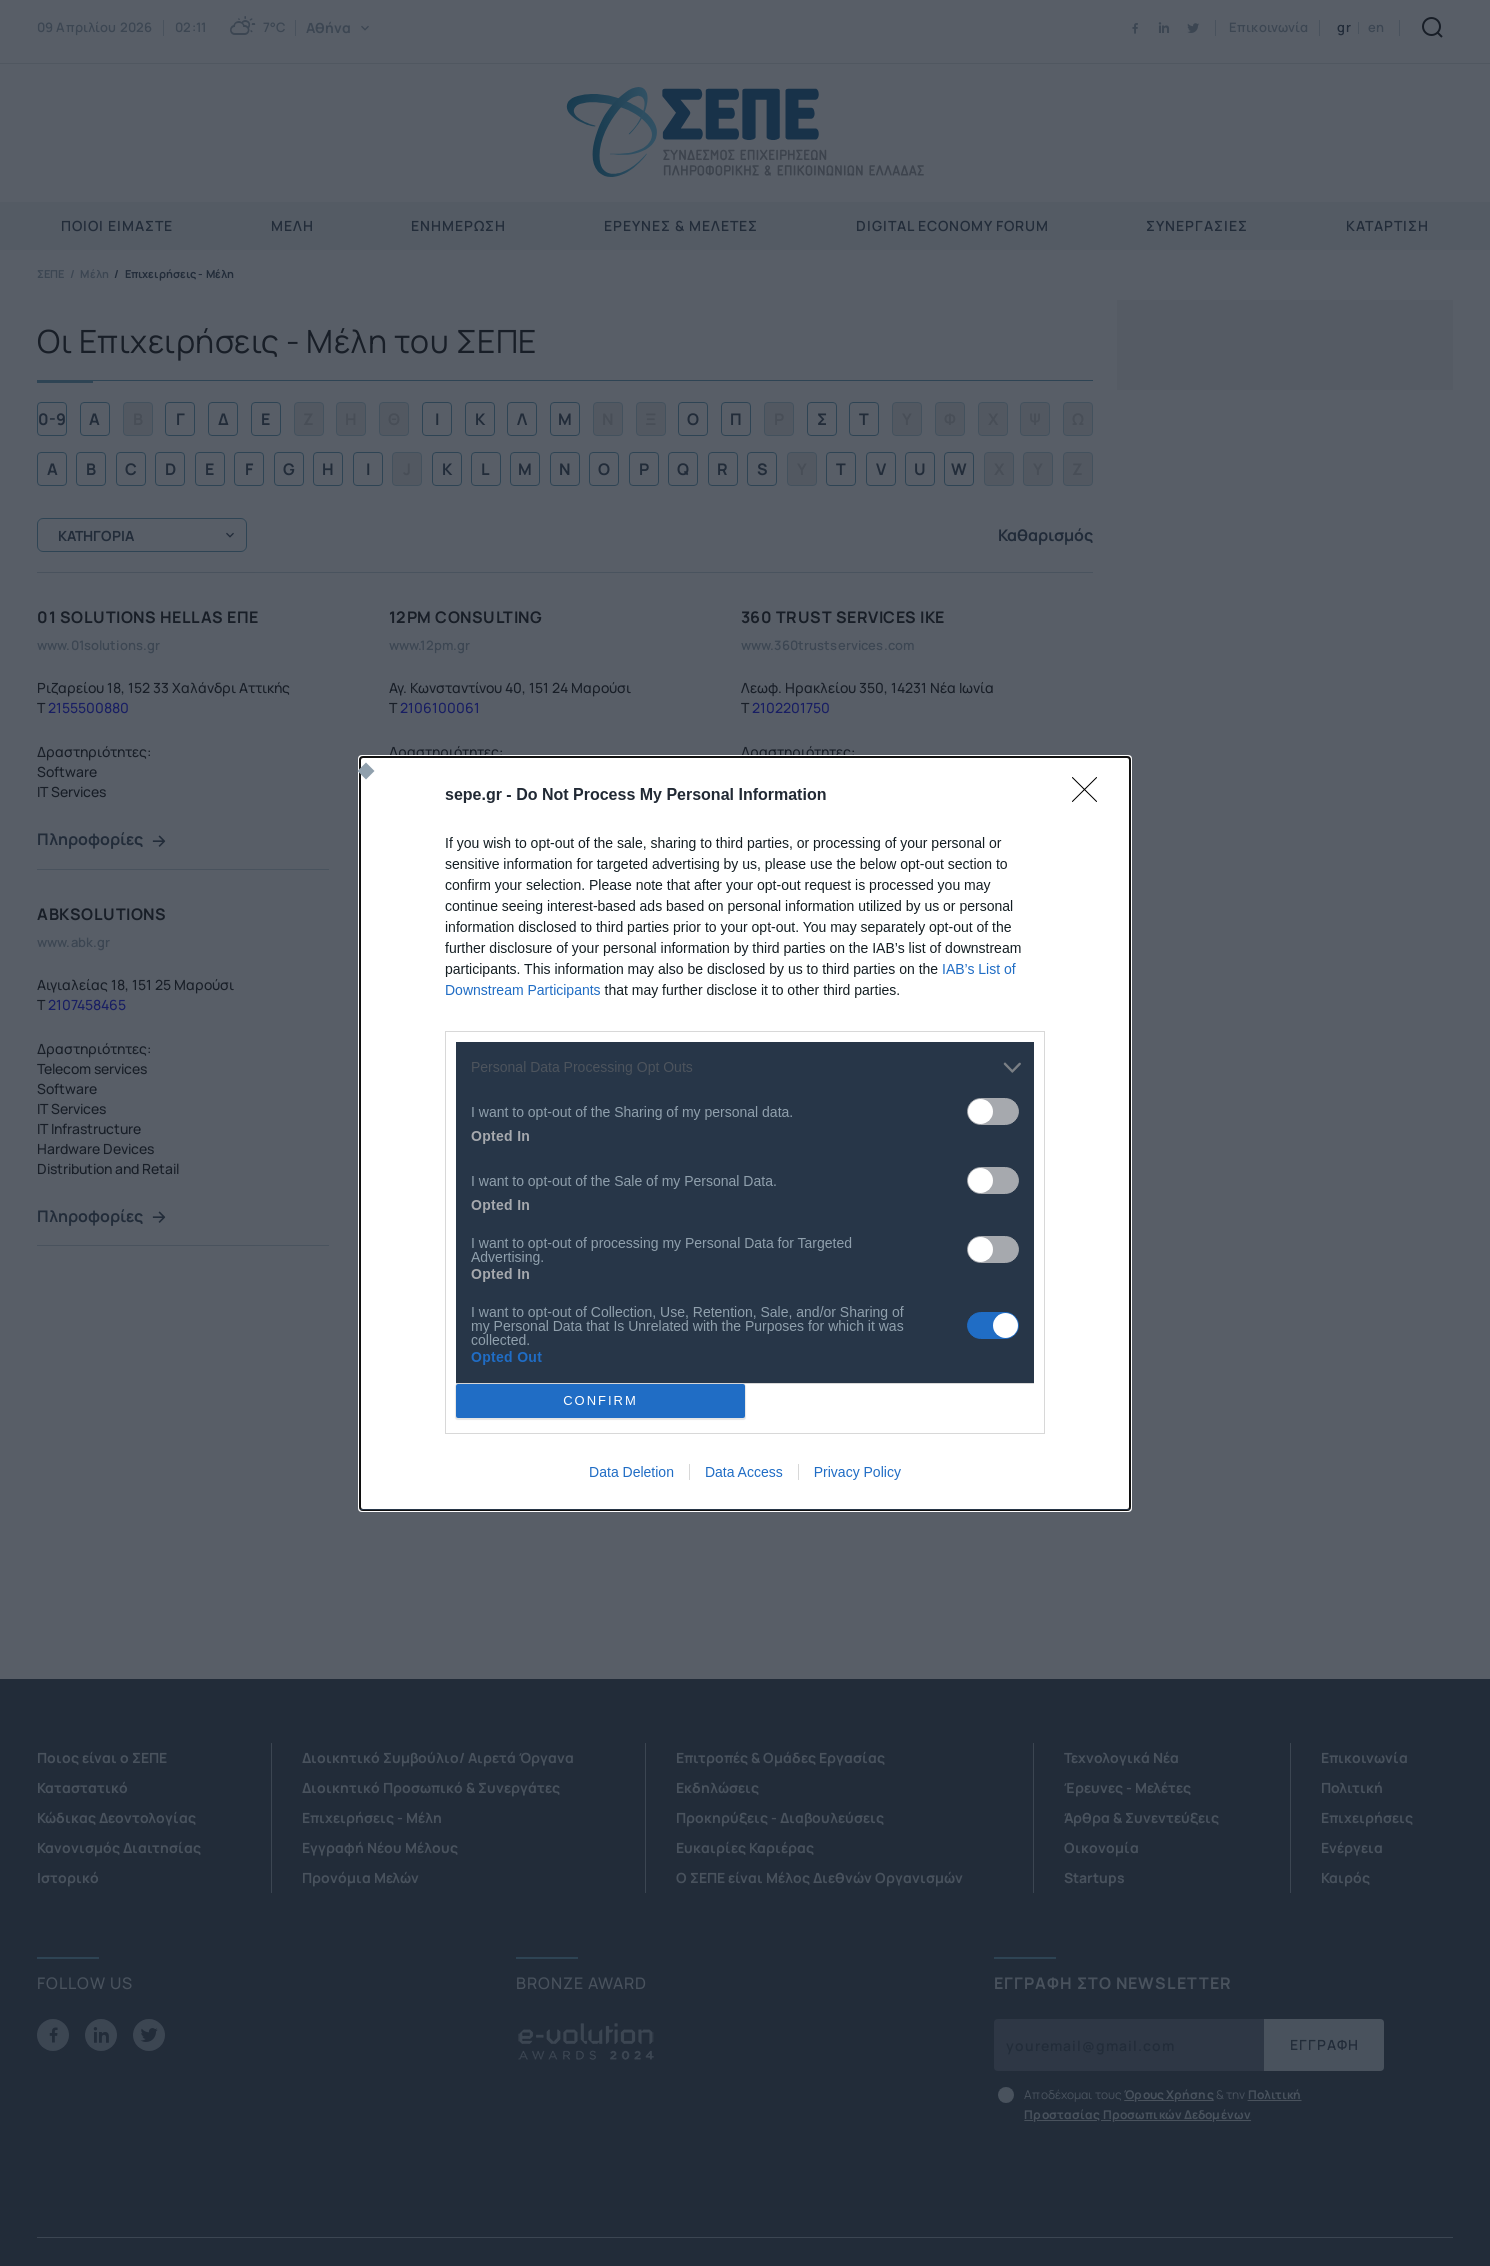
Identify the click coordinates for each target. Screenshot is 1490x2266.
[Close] (1091, 796)
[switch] (993, 1111)
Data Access (744, 1472)
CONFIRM (600, 1400)
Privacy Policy (857, 1472)
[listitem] (745, 1067)
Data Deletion (631, 1472)
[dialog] (745, 1133)
